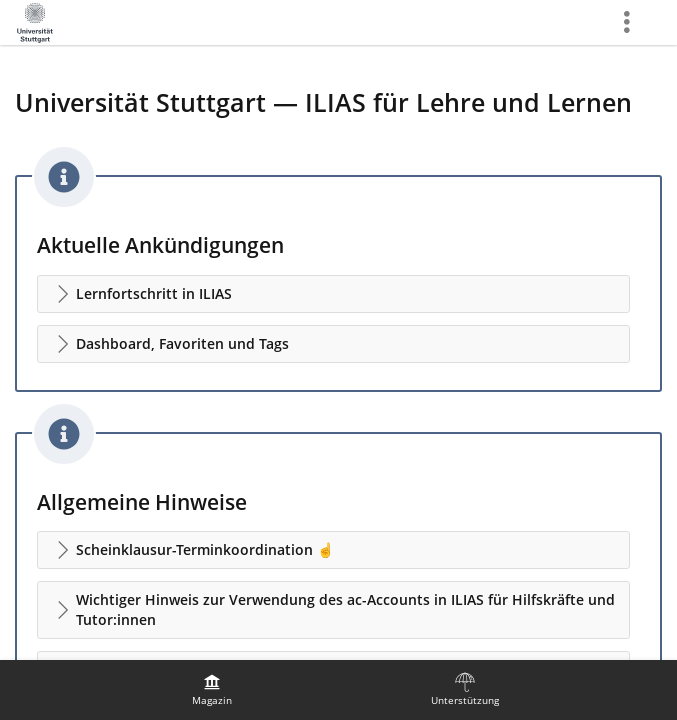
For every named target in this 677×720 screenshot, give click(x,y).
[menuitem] (212, 690)
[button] (333, 294)
